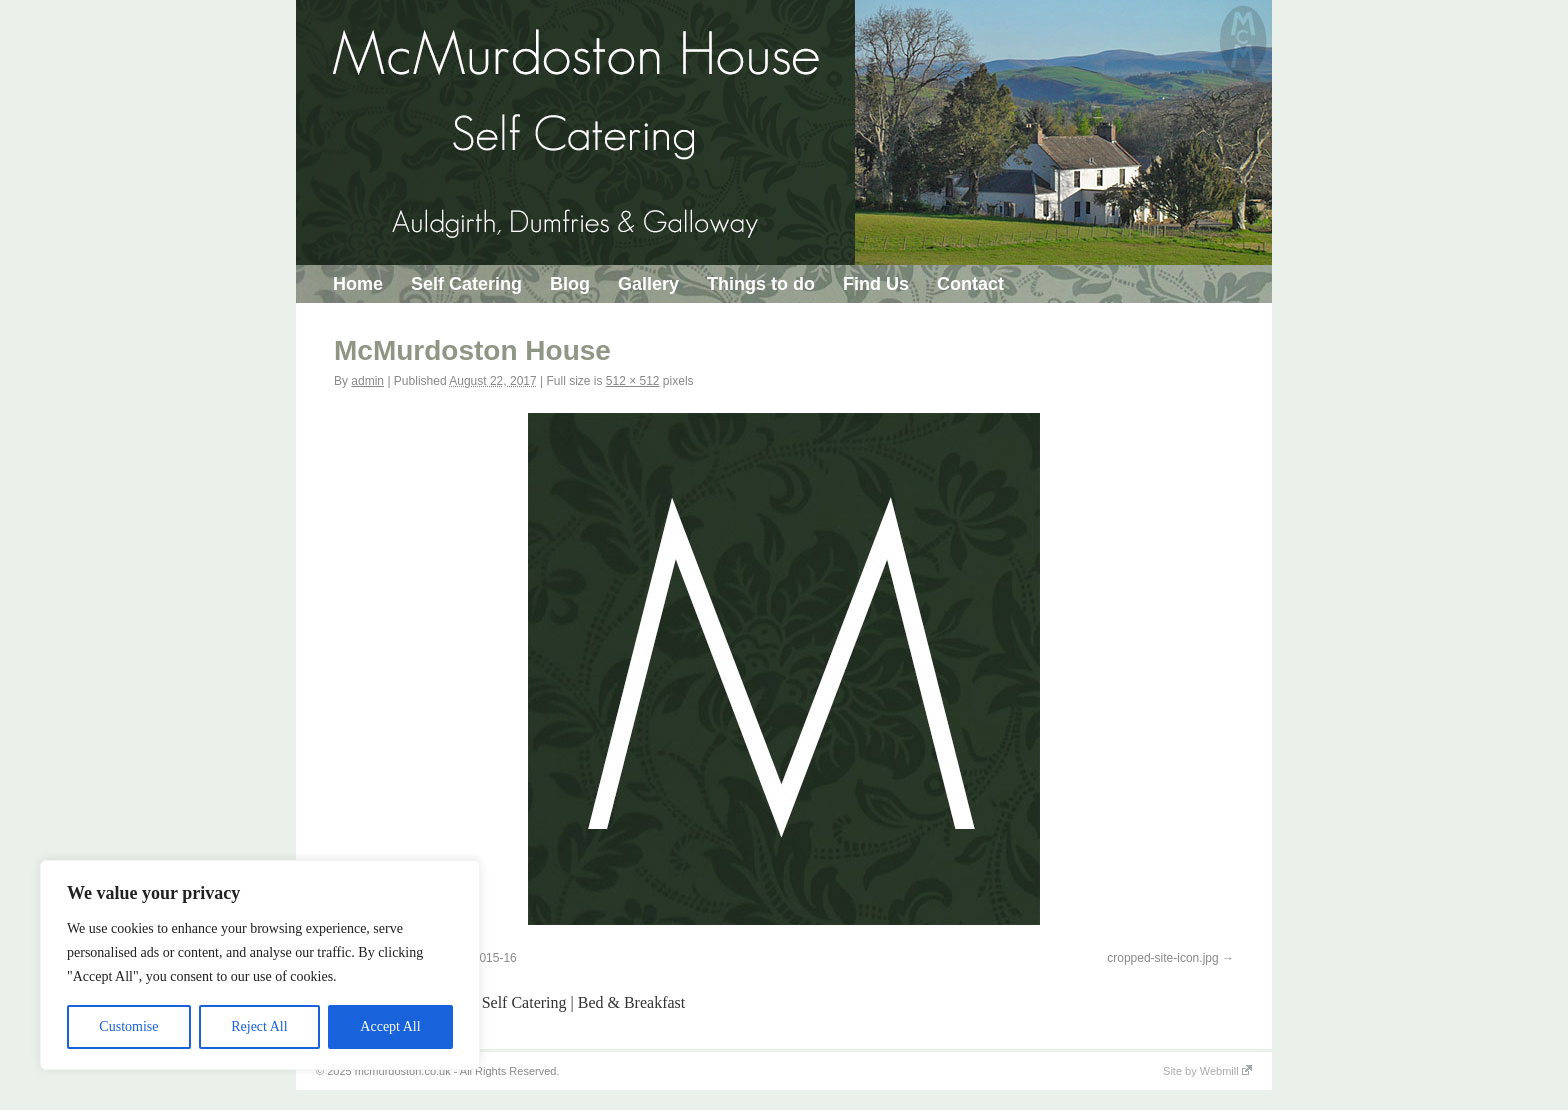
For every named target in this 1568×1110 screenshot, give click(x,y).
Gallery (648, 284)
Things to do (761, 284)
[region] (260, 965)
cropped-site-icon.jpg (1162, 958)
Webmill (1226, 1071)
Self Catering (466, 284)
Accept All (390, 1026)
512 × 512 (633, 381)
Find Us (876, 284)
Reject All (259, 1026)
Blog (570, 284)
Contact (970, 284)
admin (367, 381)
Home (358, 284)
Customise (128, 1026)
